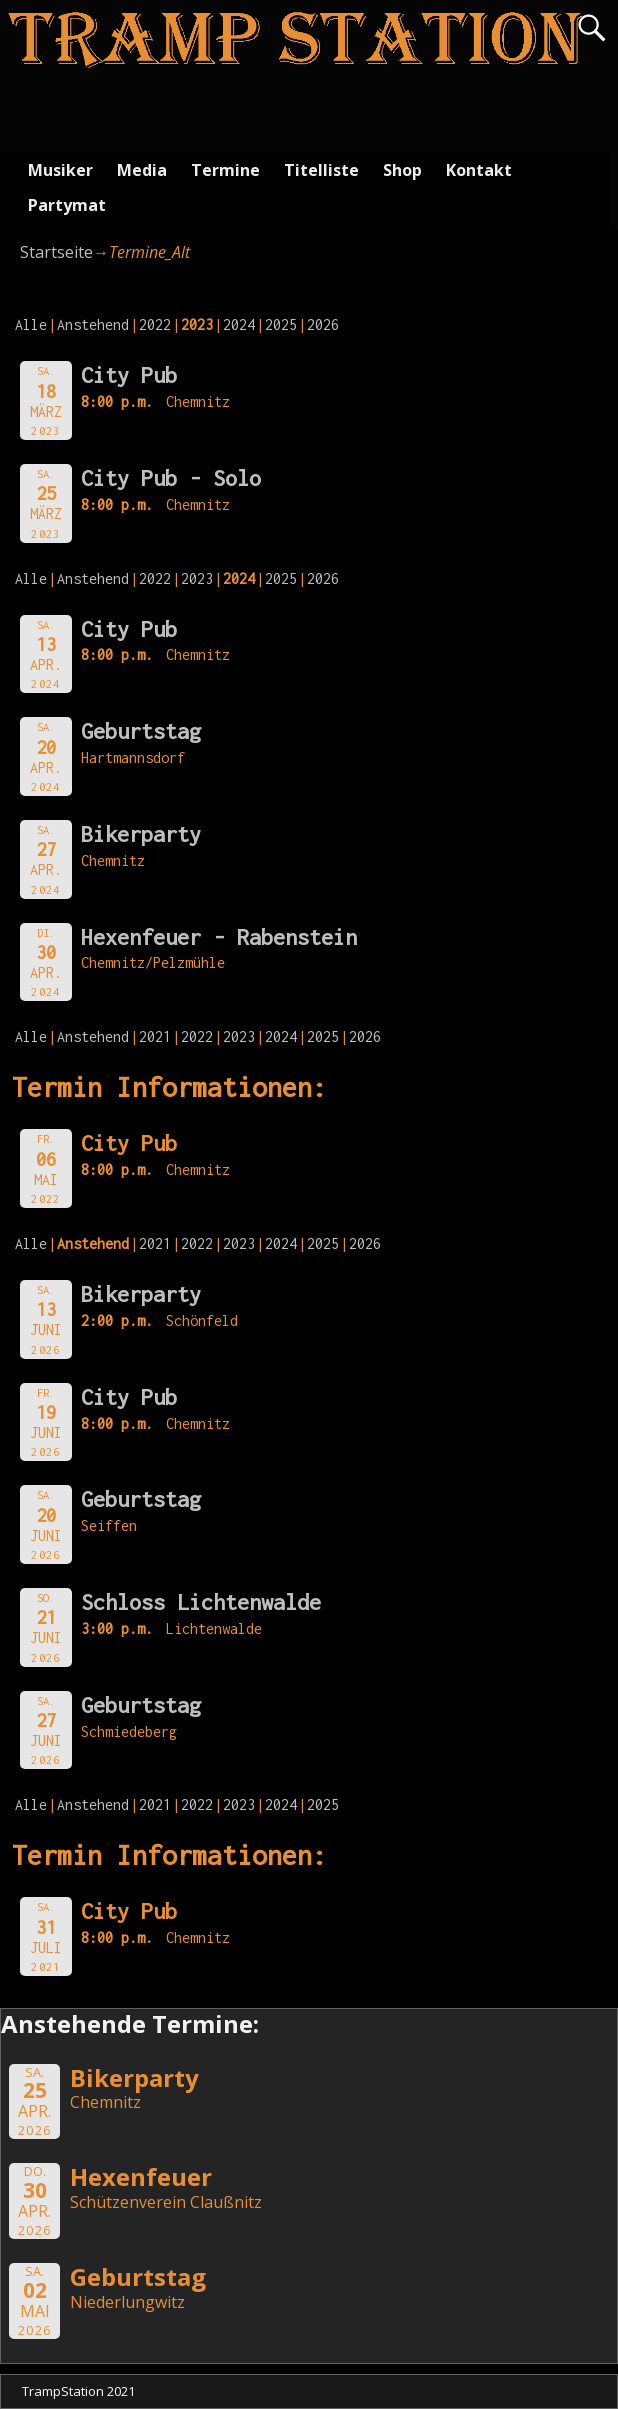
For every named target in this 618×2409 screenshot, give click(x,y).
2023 (197, 578)
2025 (281, 324)
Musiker (60, 170)
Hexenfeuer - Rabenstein (219, 937)
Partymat (67, 205)
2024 (239, 324)
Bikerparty (141, 834)
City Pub (129, 375)
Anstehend (93, 324)
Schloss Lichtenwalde (201, 1602)
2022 (155, 324)
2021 (155, 1036)
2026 (323, 324)
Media (142, 170)
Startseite (56, 252)
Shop (402, 170)
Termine (225, 170)
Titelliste (321, 170)
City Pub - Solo (171, 478)
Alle (31, 324)
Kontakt (479, 170)
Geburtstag (141, 731)
